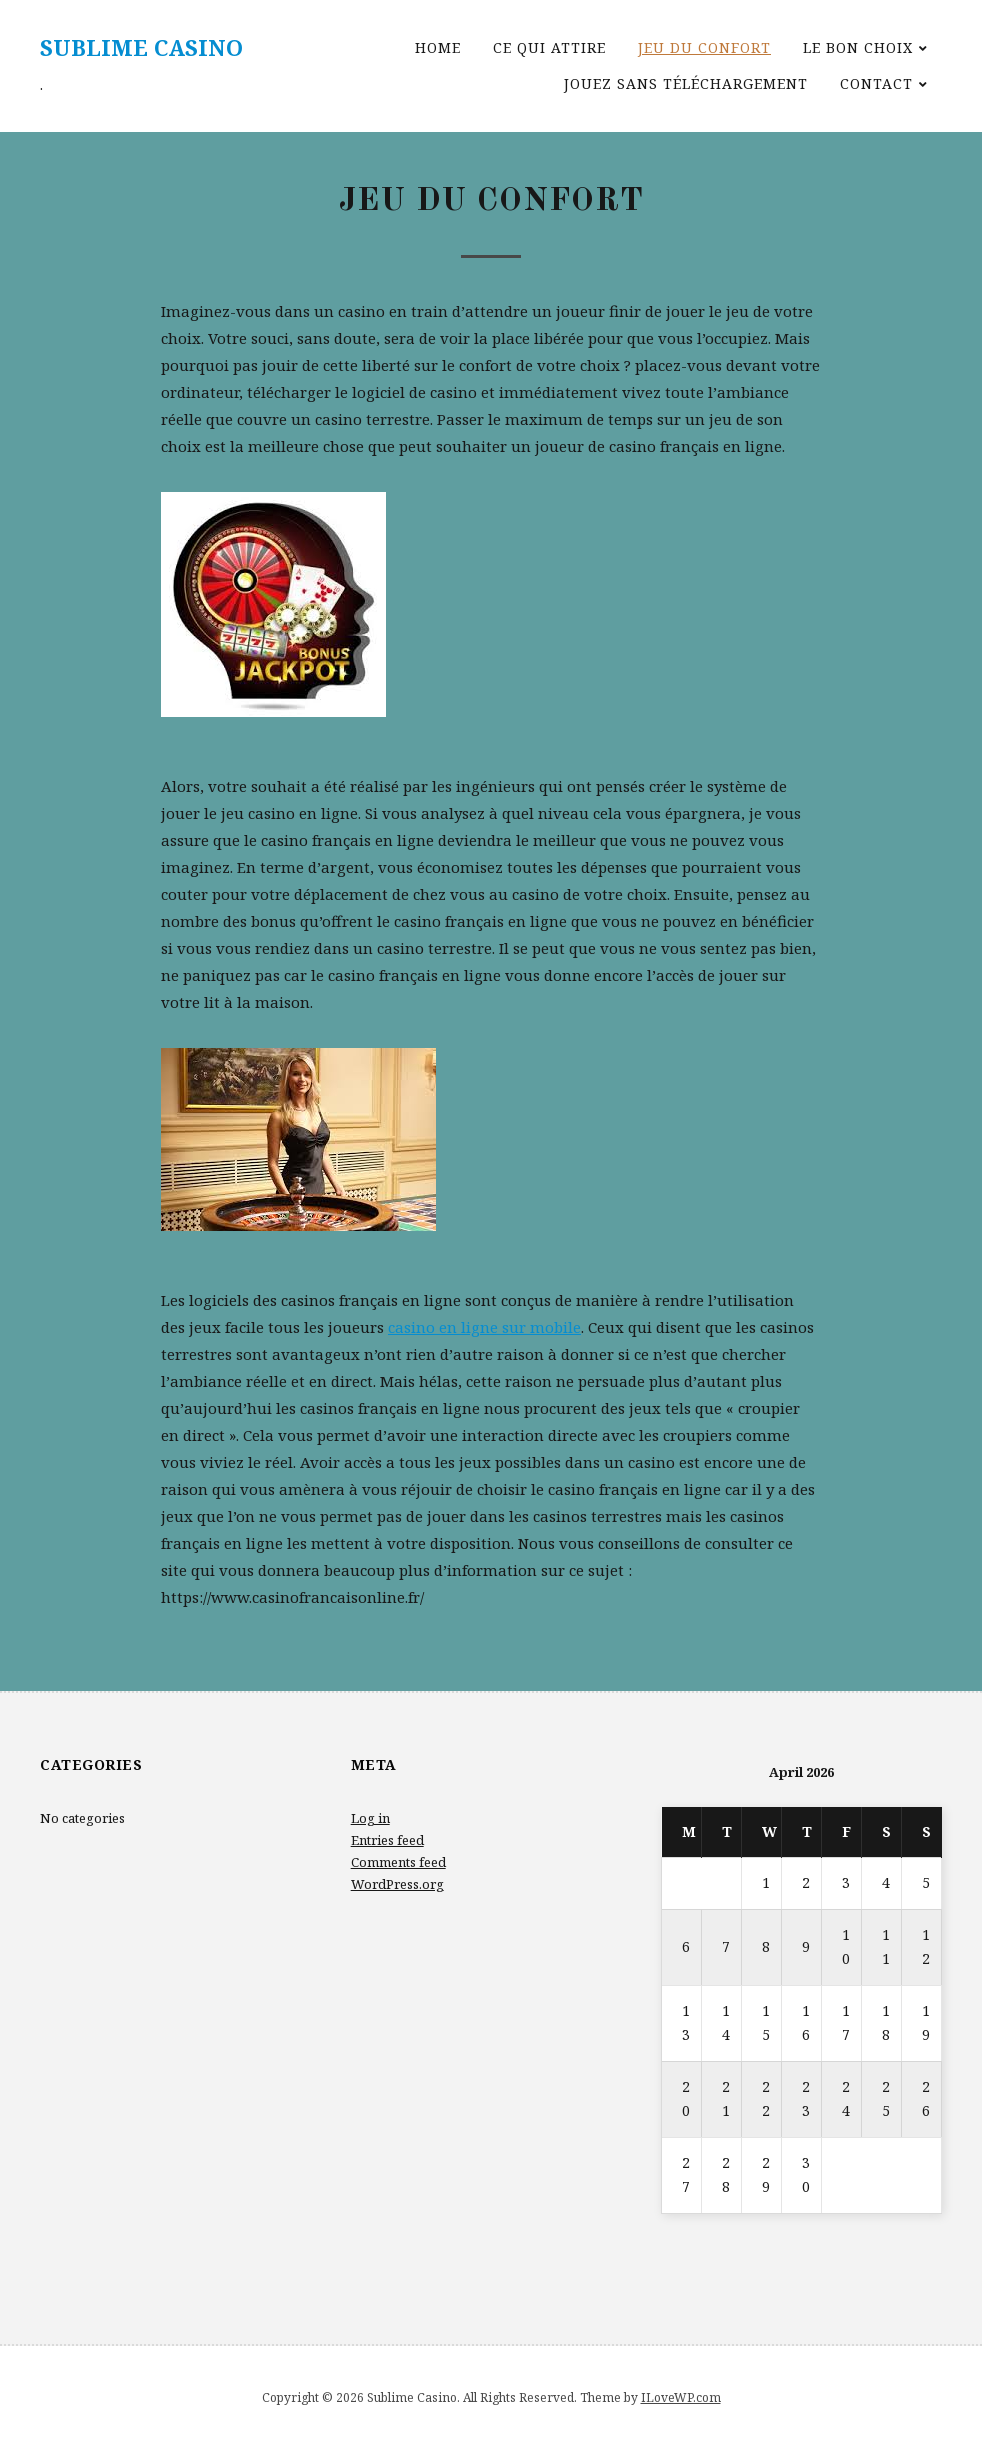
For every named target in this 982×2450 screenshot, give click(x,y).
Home (438, 47)
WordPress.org (397, 1884)
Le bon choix (858, 47)
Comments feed (398, 1862)
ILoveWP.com (681, 2397)
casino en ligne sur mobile (484, 1327)
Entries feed (387, 1840)
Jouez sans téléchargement (686, 83)
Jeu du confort (704, 47)
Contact (876, 83)
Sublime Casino (141, 47)
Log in (370, 1818)
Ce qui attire (549, 47)
